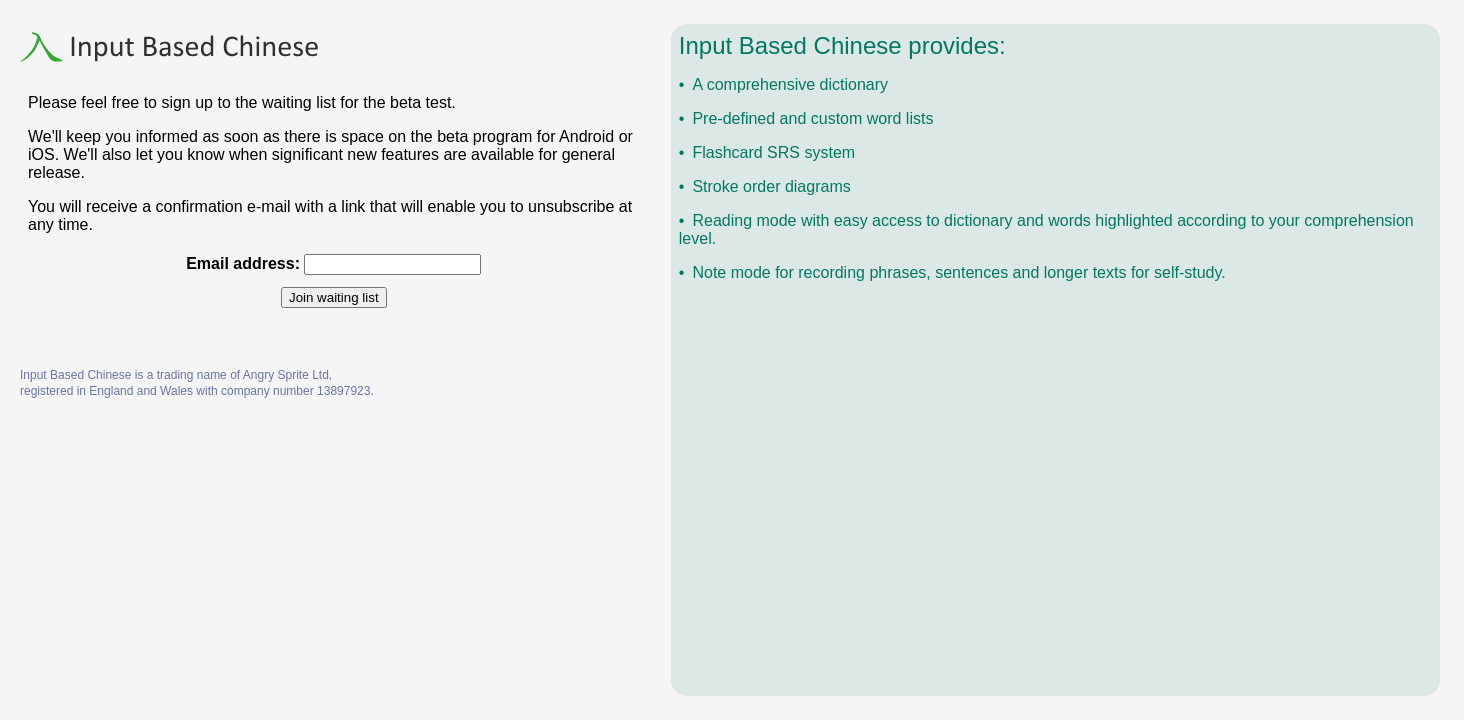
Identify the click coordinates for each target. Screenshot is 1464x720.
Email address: (243, 263)
